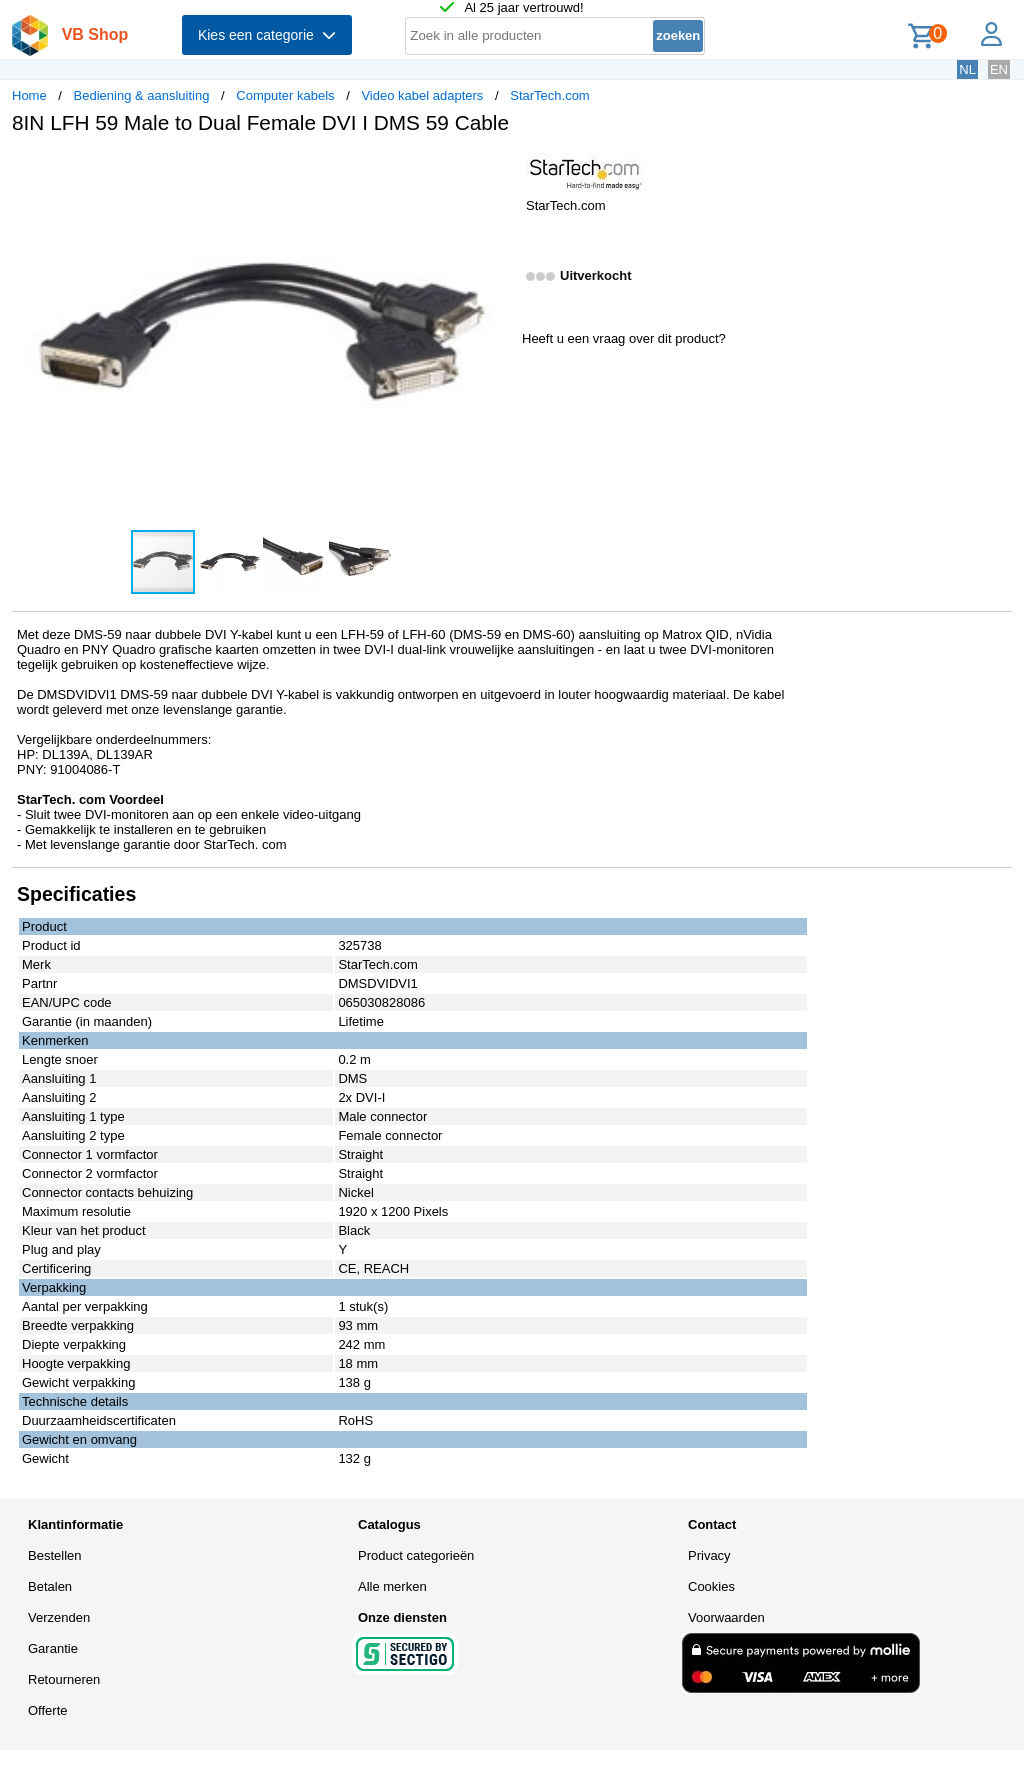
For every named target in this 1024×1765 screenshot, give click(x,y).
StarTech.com (549, 95)
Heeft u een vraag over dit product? (624, 338)
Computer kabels (285, 95)
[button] (494, 171)
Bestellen (54, 1555)
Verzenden (59, 1617)
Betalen (50, 1586)
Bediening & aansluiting (142, 95)
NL (967, 69)
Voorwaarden (726, 1617)
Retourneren (64, 1679)
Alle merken (392, 1586)
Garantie (53, 1648)
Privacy (709, 1555)
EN (999, 69)
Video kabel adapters (422, 95)
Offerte (48, 1710)
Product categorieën (416, 1555)
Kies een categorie (267, 35)
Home (29, 95)
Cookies (711, 1586)
